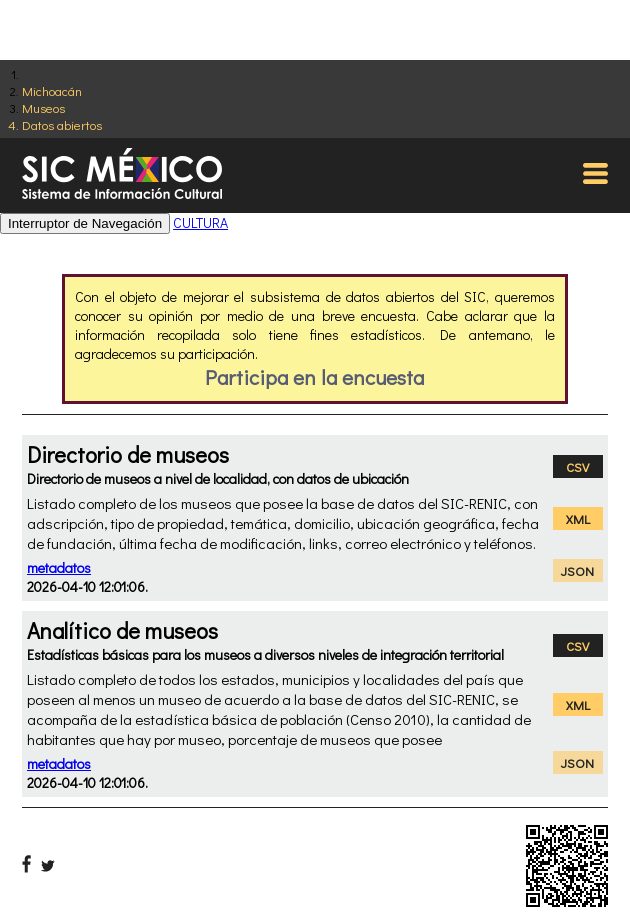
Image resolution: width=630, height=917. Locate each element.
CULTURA (200, 222)
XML (578, 518)
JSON (577, 570)
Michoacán (52, 90)
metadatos (59, 567)
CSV (577, 466)
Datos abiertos (62, 124)
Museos (43, 107)
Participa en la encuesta (314, 377)
